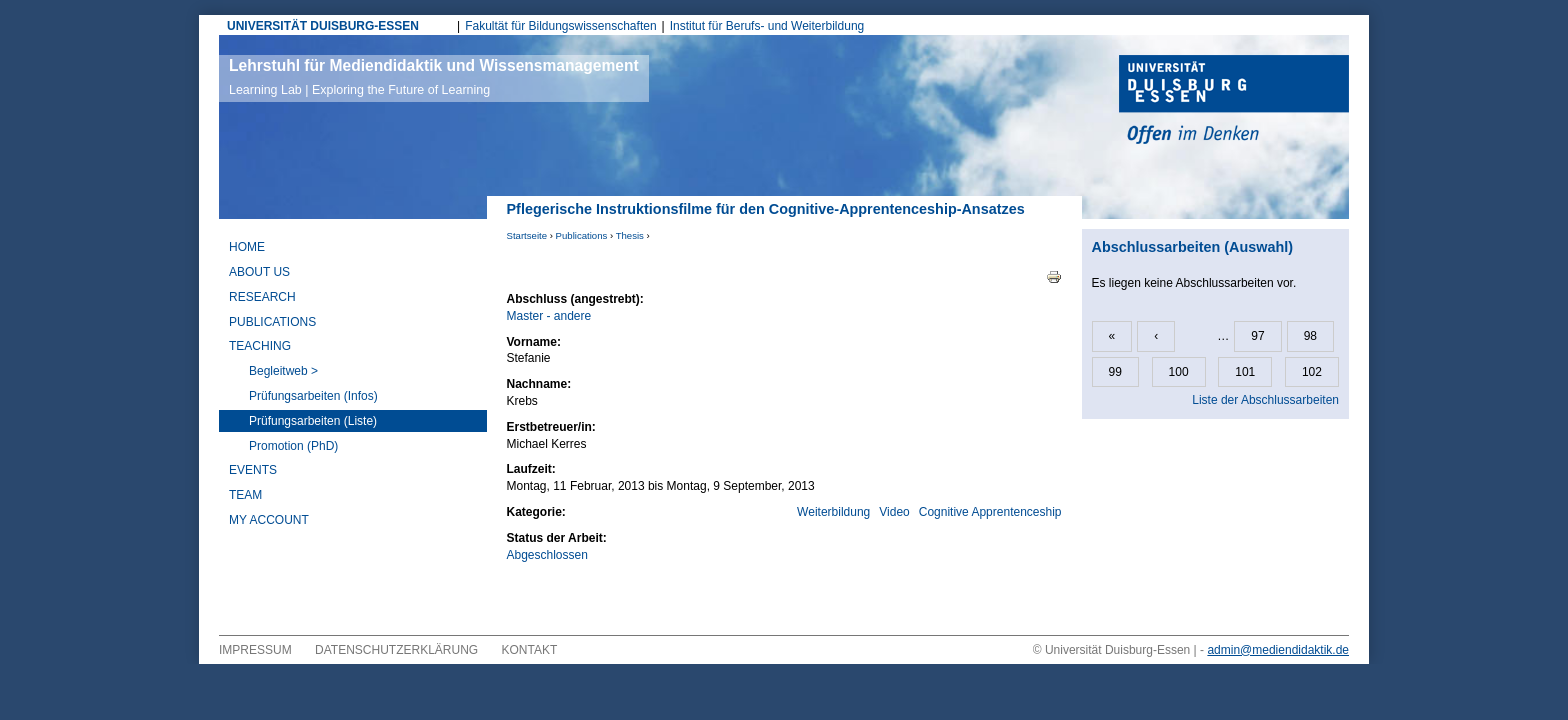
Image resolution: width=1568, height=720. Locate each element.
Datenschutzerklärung (396, 650)
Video (894, 512)
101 (1245, 372)
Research (262, 297)
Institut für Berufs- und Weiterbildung (767, 26)
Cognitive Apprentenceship (990, 512)
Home (247, 247)
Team (245, 495)
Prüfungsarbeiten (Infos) (313, 396)
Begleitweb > (283, 371)
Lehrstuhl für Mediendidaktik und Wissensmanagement (434, 77)
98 (1310, 336)
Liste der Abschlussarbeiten (1265, 400)
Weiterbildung (833, 512)
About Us (259, 272)
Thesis (630, 235)
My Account (269, 520)
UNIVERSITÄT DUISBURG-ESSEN (323, 26)
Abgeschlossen (547, 555)
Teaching (260, 346)
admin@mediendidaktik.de (1278, 650)
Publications (582, 235)
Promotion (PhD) (293, 446)
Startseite (527, 235)
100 (1179, 372)
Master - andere (549, 316)
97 (1257, 336)
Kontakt (530, 650)
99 (1115, 372)
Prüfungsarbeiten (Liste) (313, 421)
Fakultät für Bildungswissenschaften (560, 26)
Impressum (255, 650)
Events (253, 470)
